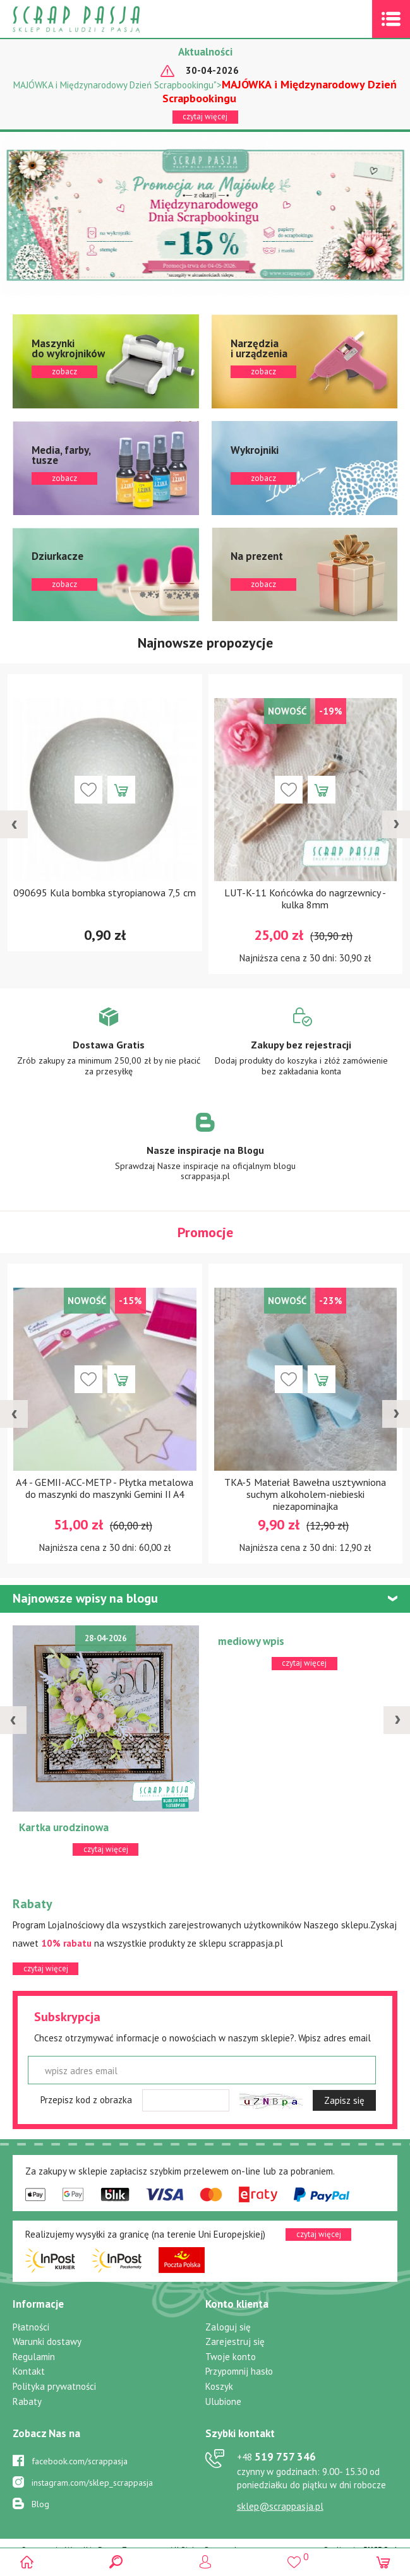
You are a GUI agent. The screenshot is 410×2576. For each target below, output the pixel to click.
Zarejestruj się (235, 2341)
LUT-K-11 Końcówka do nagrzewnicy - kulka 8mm (305, 898)
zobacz (106, 361)
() (294, 2556)
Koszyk (219, 2386)
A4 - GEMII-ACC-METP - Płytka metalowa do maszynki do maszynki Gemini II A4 (104, 1488)
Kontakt (29, 2371)
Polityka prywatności (54, 2386)
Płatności (31, 2327)
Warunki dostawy (47, 2341)
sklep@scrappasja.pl (280, 2506)
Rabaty (27, 2401)
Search (116, 2562)
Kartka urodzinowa (64, 1827)
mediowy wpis (251, 1641)
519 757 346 (276, 2457)
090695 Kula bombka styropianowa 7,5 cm (104, 892)
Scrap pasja (104, 19)
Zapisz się (344, 2100)
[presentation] (14, 824)
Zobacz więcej (109, 1050)
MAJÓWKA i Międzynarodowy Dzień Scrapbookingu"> (205, 91)
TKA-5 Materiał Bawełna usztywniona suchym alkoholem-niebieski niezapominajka (305, 1494)
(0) (383, 2562)
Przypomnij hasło (239, 2371)
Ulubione (223, 2401)
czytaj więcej (205, 116)
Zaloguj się (228, 2327)
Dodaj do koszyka (121, 790)
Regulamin (34, 2357)
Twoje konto (230, 2357)
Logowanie (205, 2562)
